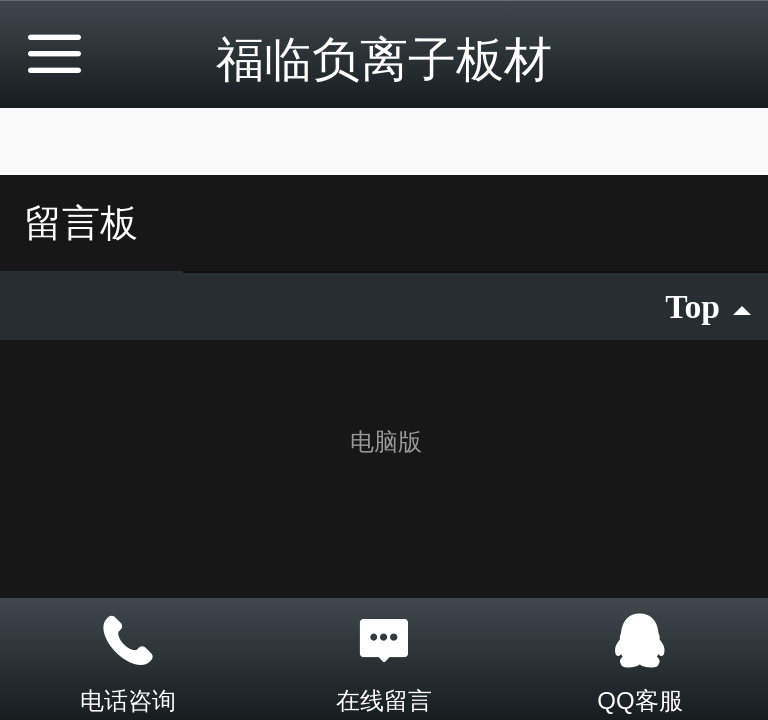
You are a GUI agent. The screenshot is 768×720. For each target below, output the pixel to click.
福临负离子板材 (384, 59)
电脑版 (386, 441)
